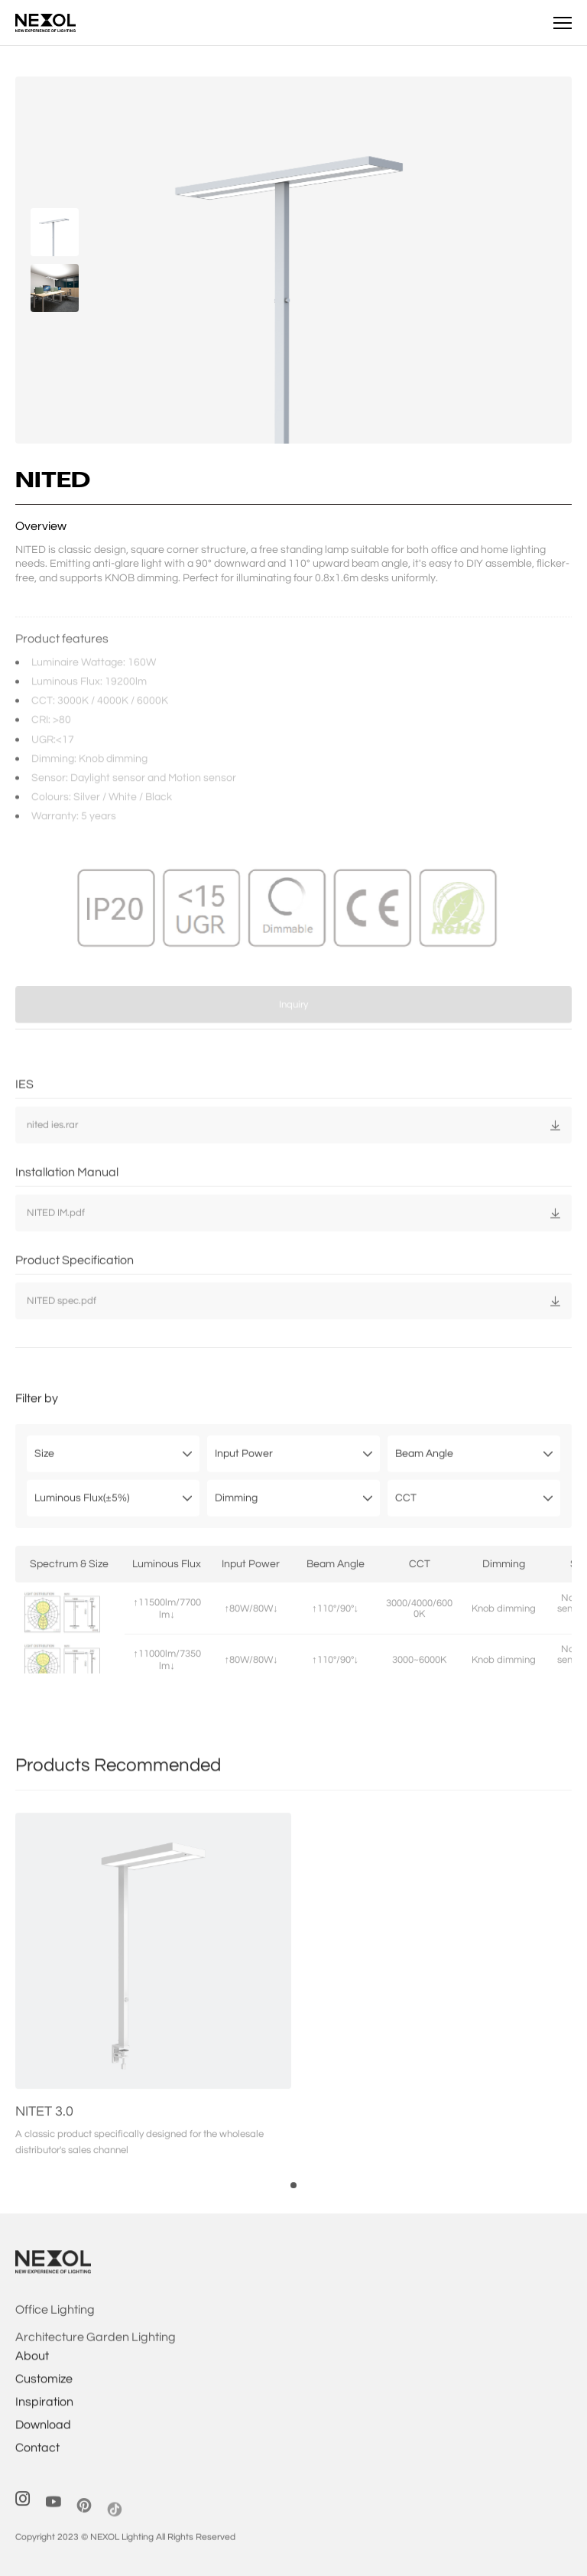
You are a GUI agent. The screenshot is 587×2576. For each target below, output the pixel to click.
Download (43, 2441)
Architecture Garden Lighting (95, 2359)
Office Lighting (55, 2331)
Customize (44, 2395)
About (32, 2372)
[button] (293, 2207)
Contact (37, 2463)
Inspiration (44, 2418)
